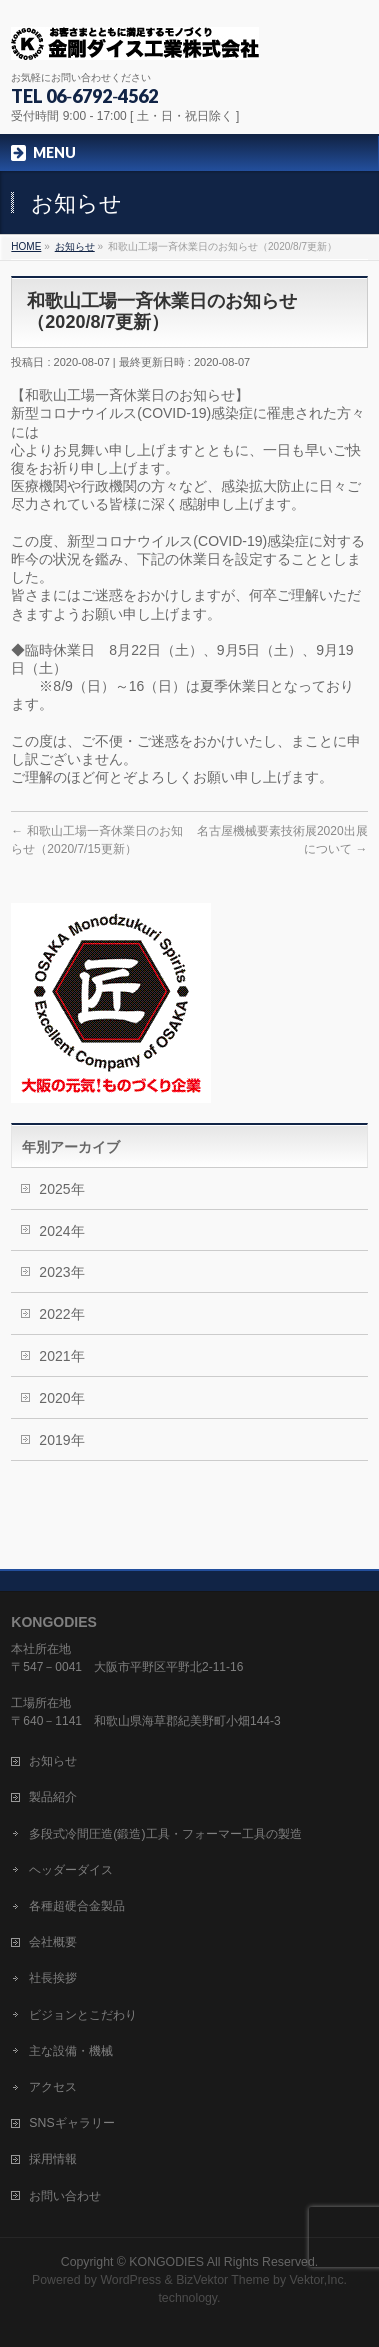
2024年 (61, 1231)
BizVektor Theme (223, 2280)
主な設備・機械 (71, 2051)
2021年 (61, 1356)
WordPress (130, 2280)
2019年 (61, 1440)
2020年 (61, 1398)
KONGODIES (166, 2262)
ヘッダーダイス (71, 1870)
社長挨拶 (53, 1978)
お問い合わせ (65, 2196)
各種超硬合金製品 (77, 1906)
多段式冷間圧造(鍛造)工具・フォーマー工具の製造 (165, 1834)
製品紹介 (53, 1797)
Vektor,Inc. (319, 2280)
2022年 (61, 1314)
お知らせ (53, 1761)
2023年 (61, 1272)
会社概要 (53, 1942)
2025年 (61, 1189)
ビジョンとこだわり (83, 2015)
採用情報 (53, 2159)
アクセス (53, 2087)
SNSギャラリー (71, 2123)
